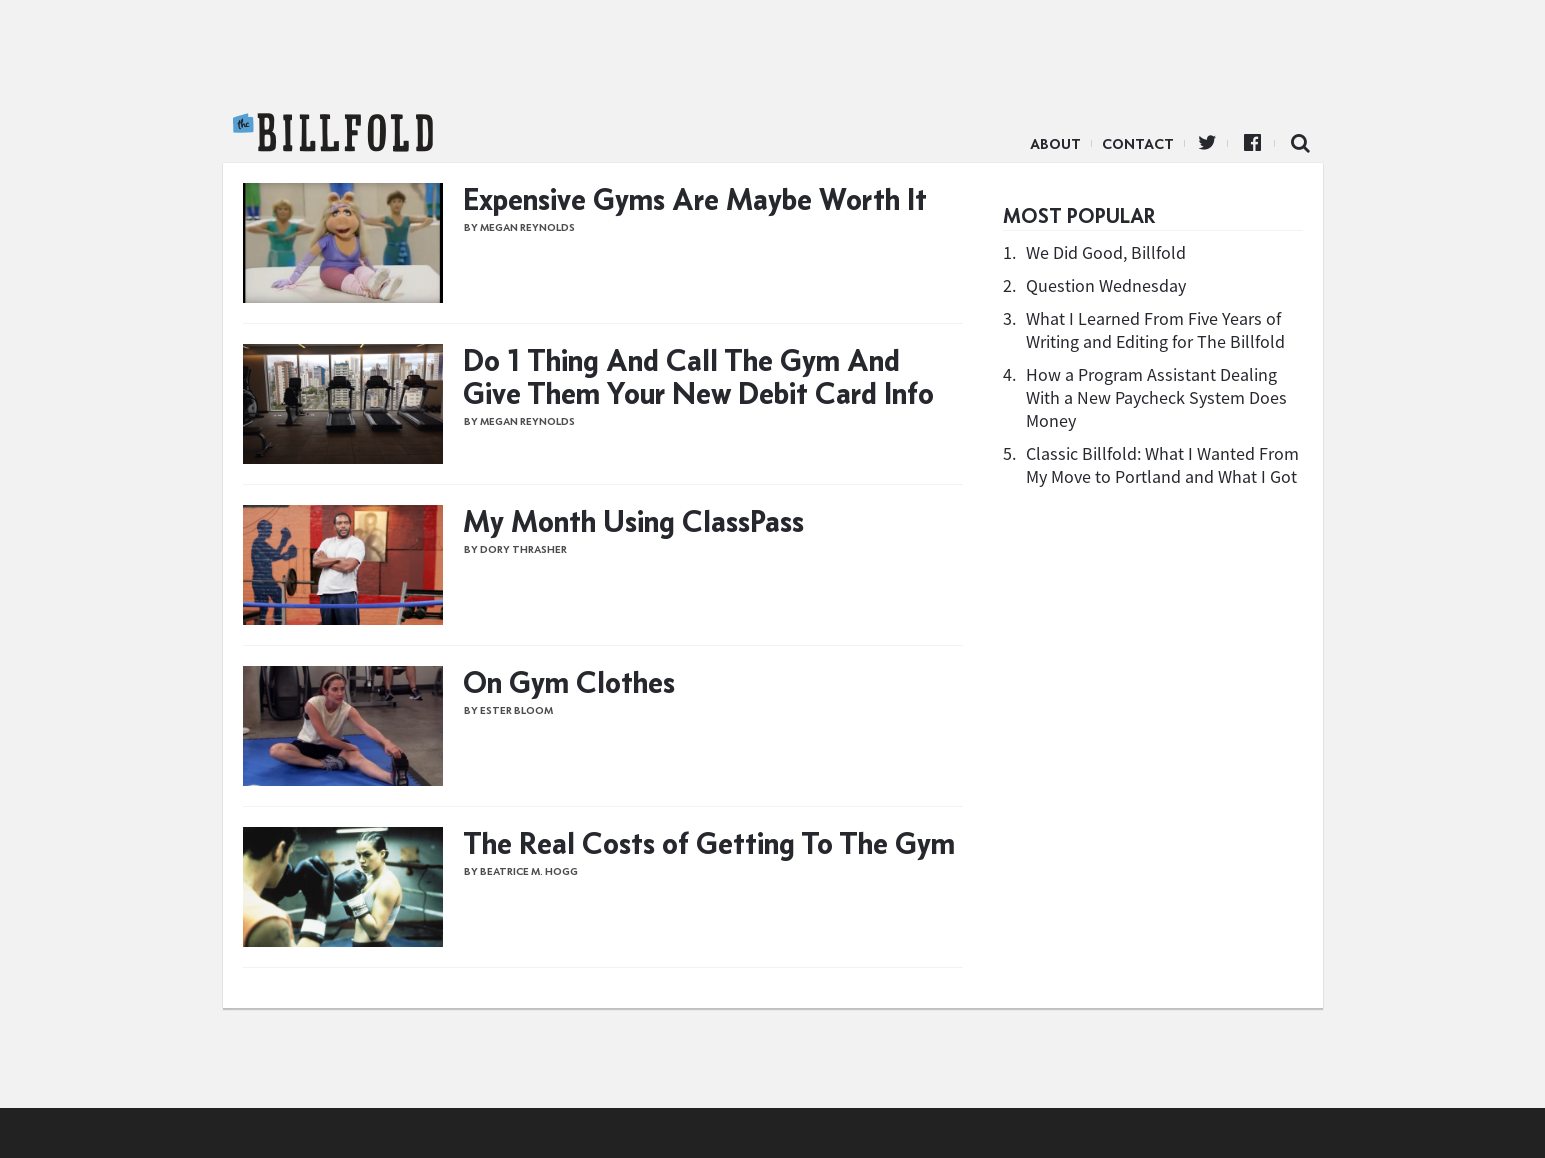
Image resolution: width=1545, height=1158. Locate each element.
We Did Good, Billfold (1106, 252)
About (1055, 144)
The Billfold (333, 133)
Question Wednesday (1106, 285)
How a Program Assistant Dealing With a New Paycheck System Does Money (1156, 397)
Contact (1138, 144)
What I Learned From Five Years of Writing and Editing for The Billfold (1155, 330)
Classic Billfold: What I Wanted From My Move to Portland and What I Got (1162, 465)
